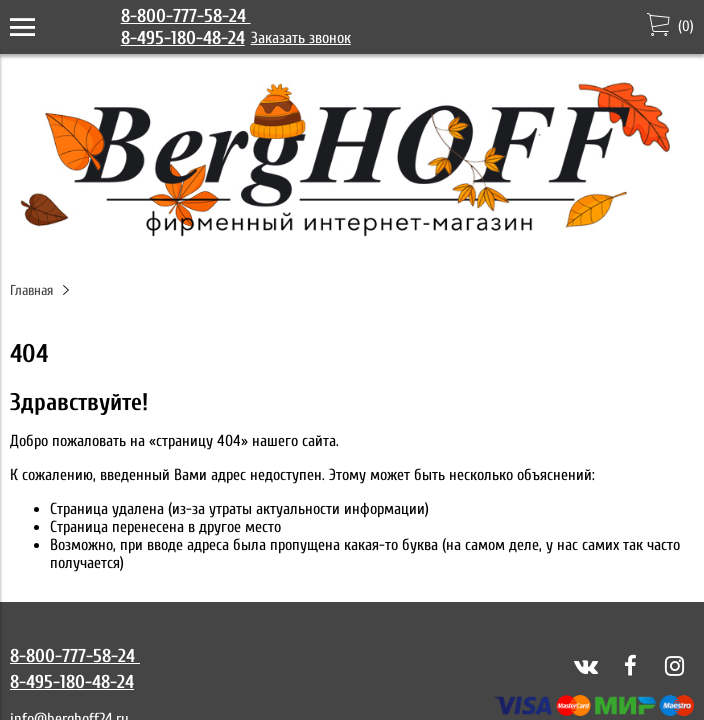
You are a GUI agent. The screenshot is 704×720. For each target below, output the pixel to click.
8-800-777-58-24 (186, 16)
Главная (31, 290)
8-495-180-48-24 (183, 38)
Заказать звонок (301, 38)
